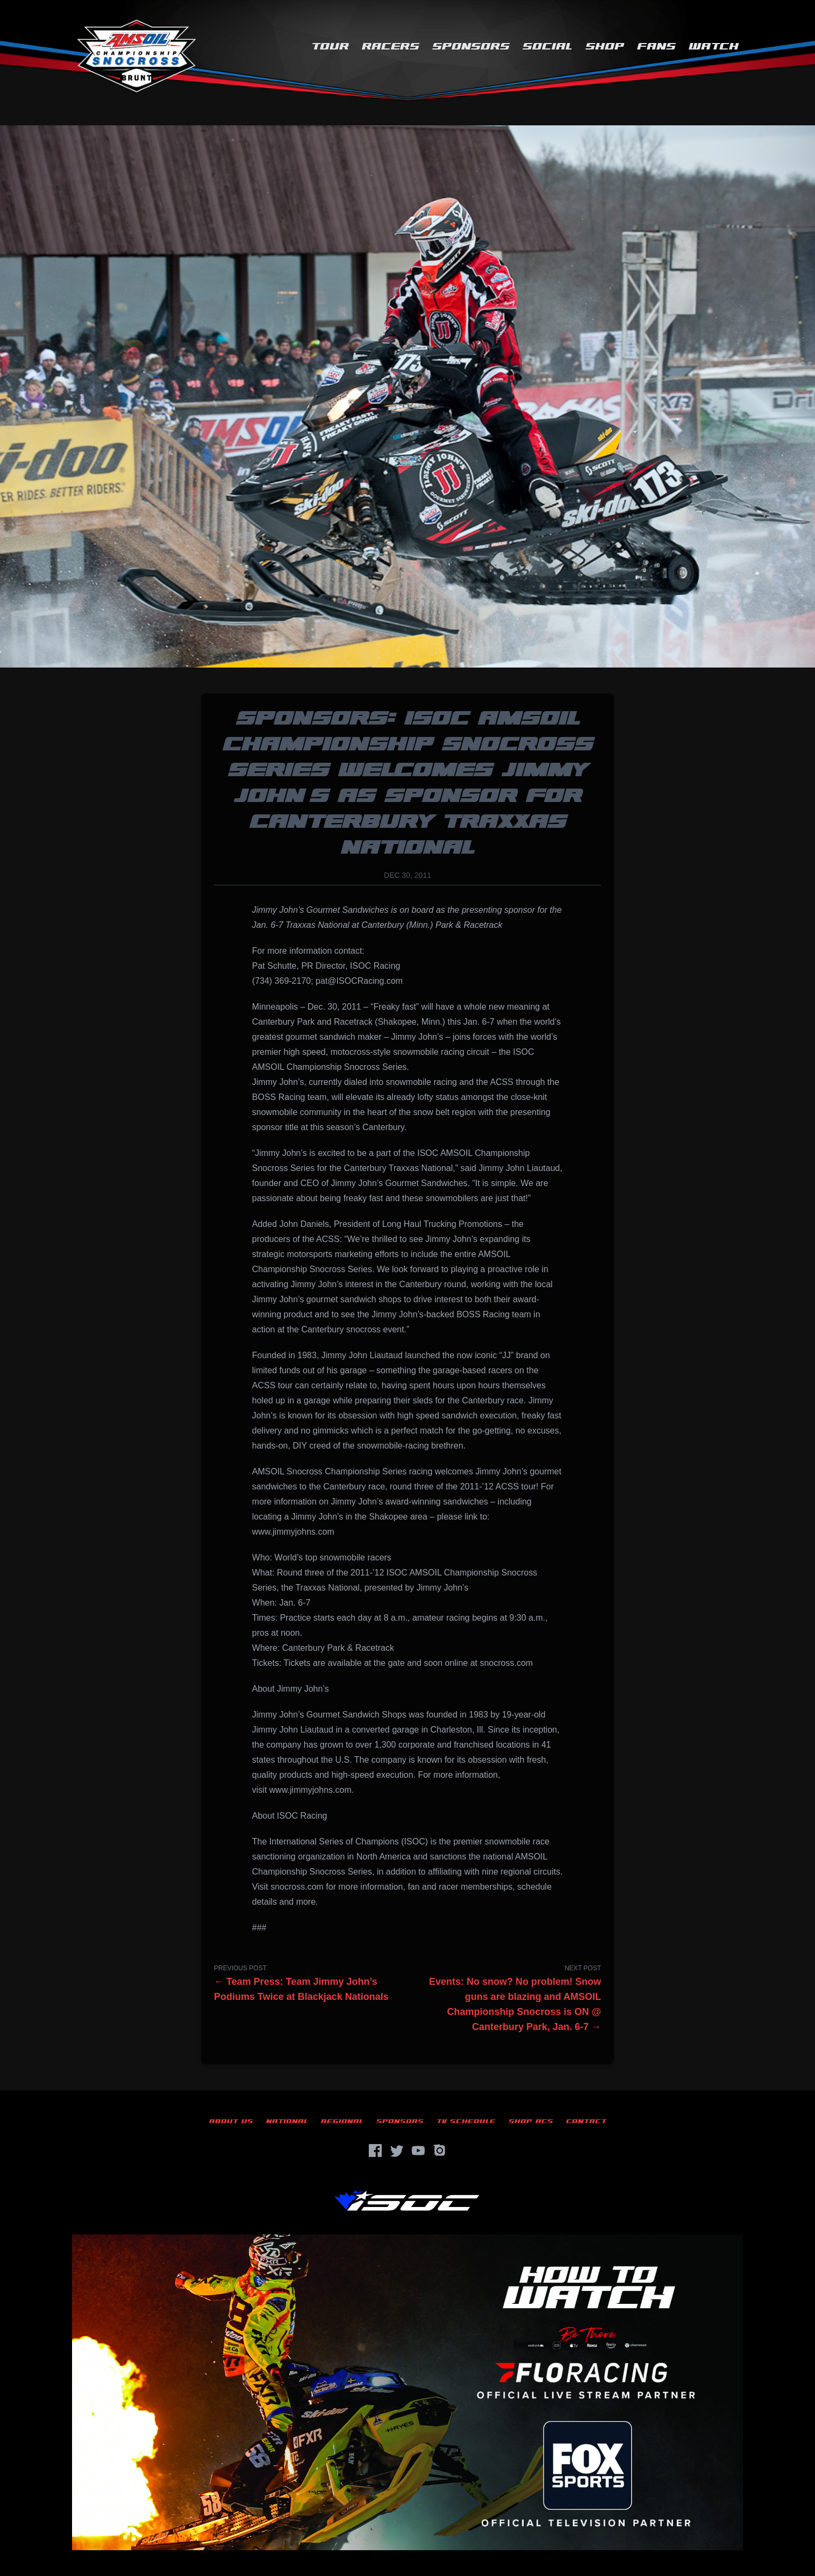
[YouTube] (418, 2150)
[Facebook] (375, 2150)
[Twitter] (396, 2150)
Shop (604, 46)
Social (548, 46)
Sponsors (471, 46)
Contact (586, 2121)
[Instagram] (439, 2150)
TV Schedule (466, 2121)
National (287, 2121)
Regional (342, 2121)
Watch (714, 46)
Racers (390, 46)
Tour (330, 46)
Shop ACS (531, 2121)
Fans (656, 46)
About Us (231, 2121)
